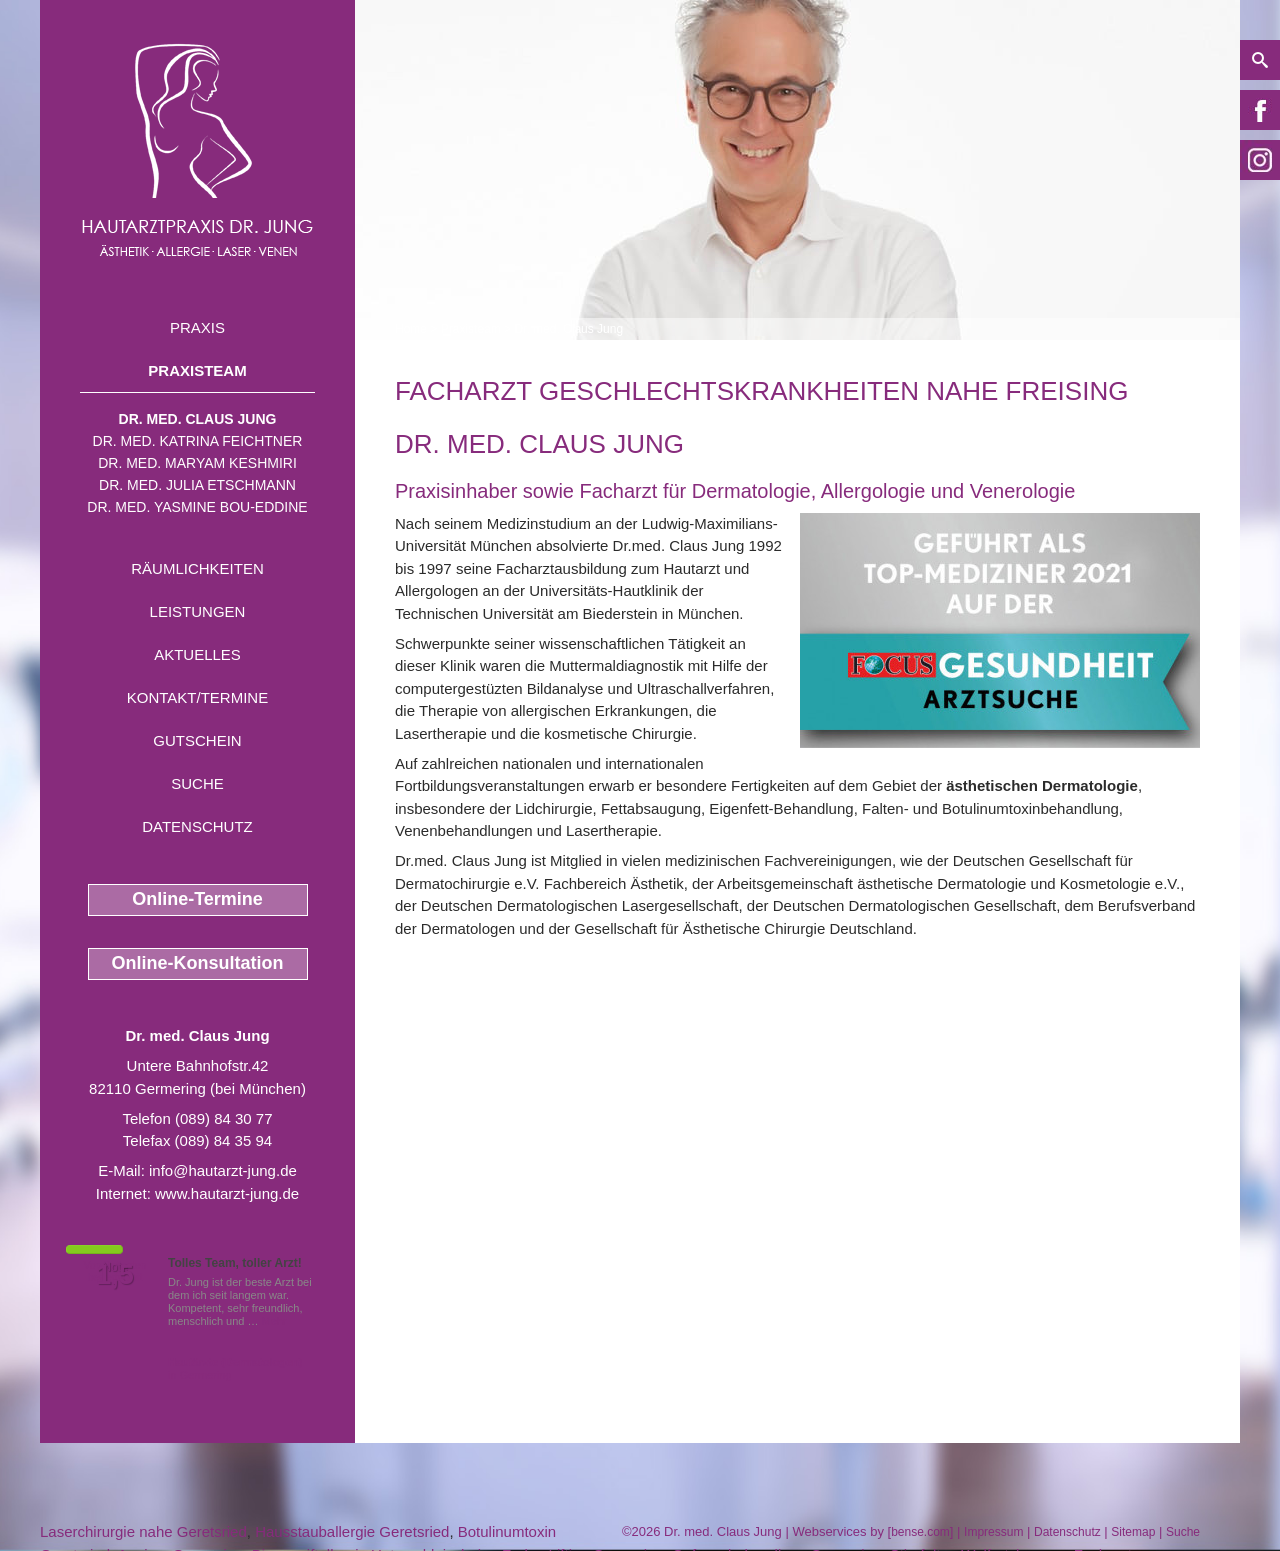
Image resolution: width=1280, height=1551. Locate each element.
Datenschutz (197, 826)
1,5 (115, 1275)
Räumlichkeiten (197, 568)
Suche (197, 783)
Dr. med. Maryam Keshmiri (197, 463)
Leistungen (198, 611)
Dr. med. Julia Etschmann (197, 485)
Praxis (197, 327)
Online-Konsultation (198, 963)
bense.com (920, 1532)
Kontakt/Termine (197, 697)
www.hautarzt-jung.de (227, 1193)
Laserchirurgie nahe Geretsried (143, 1531)
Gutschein (197, 740)
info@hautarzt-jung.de (223, 1170)
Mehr (274, 1321)
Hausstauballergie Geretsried (352, 1531)
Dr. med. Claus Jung (198, 419)
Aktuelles (197, 654)
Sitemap (1133, 1532)
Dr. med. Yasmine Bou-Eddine (197, 507)
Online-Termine (197, 899)
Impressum (993, 1532)
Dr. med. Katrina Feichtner (198, 441)
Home (411, 329)
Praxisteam (197, 370)
